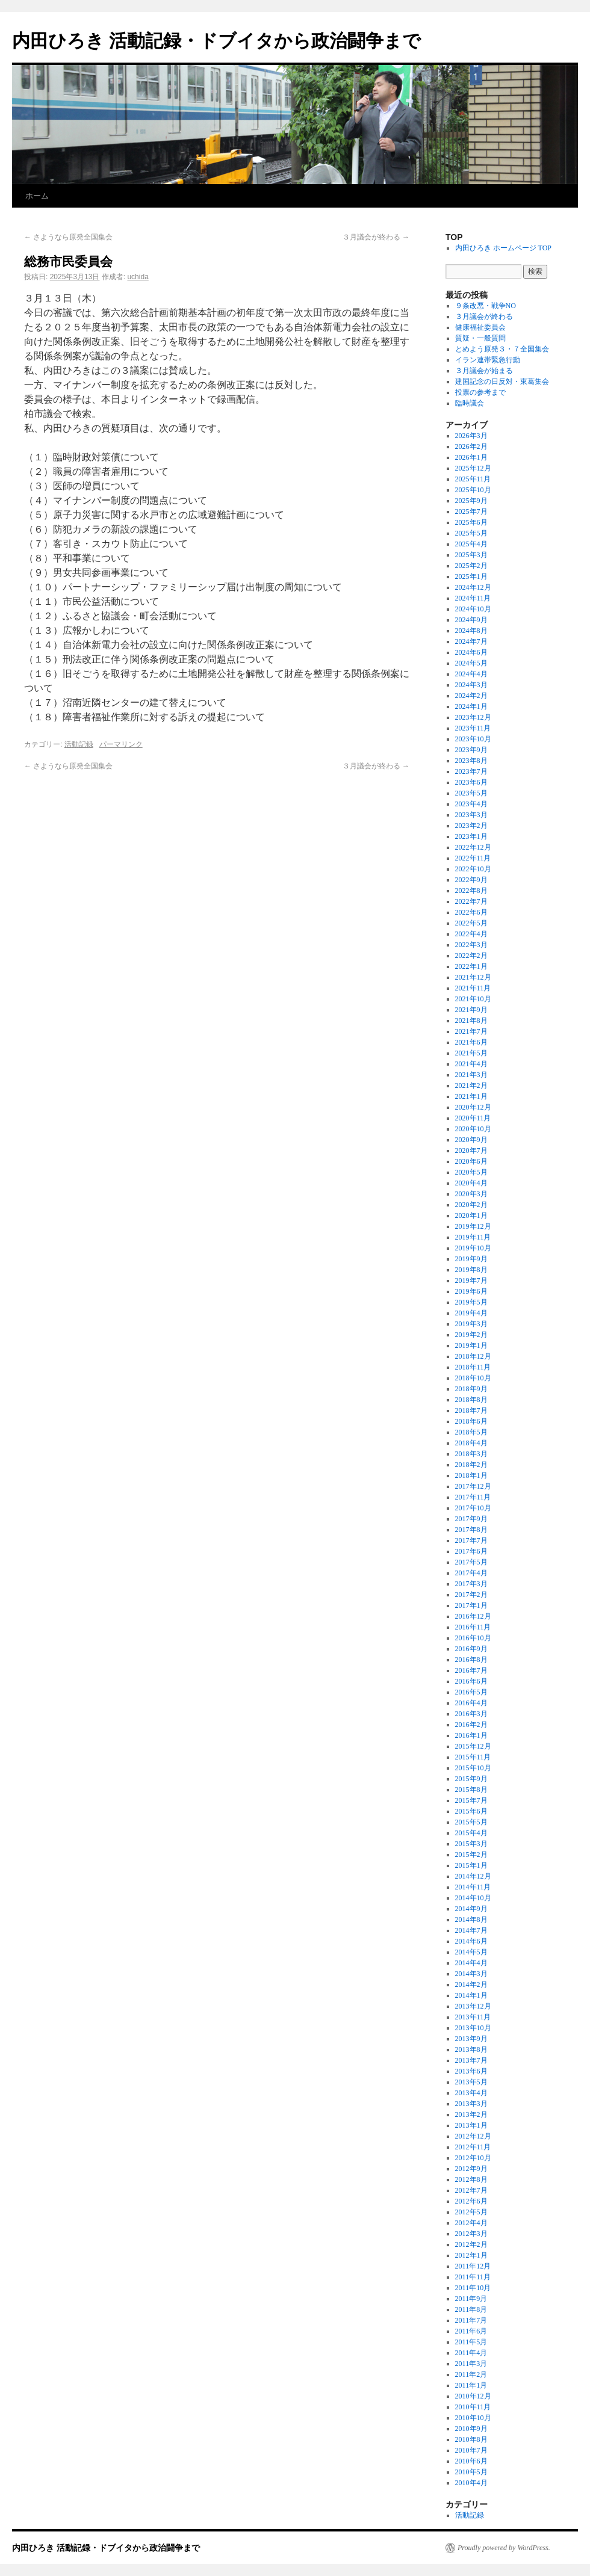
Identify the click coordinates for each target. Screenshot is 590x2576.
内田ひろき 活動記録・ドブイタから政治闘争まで (216, 41)
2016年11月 (473, 1627)
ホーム (37, 195)
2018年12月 (473, 1356)
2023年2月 (471, 825)
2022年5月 (471, 923)
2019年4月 (471, 1313)
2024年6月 (471, 652)
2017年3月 (471, 1584)
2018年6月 (471, 1421)
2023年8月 (471, 760)
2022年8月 (471, 890)
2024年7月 (471, 641)
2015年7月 (471, 1800)
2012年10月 (473, 2158)
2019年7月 (471, 1280)
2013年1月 (471, 2125)
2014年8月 (471, 1919)
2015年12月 (473, 1746)
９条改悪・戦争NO (485, 305)
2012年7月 (471, 2190)
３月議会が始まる (484, 370)
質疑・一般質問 (480, 338)
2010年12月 (473, 2396)
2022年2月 (471, 955)
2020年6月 (471, 1161)
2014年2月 (471, 1984)
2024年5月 (471, 663)
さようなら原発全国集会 (68, 237)
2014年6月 (471, 1941)
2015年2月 (471, 1854)
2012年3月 (471, 2233)
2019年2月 (471, 1334)
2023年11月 (473, 728)
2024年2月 (471, 695)
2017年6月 (471, 1551)
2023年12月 (473, 717)
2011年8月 (471, 2309)
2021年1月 (471, 1096)
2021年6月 (471, 1042)
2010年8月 (471, 2439)
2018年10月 (473, 1378)
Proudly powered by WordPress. (504, 2548)
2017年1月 (471, 1605)
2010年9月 (471, 2428)
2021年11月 (473, 988)
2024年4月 (471, 674)
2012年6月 (471, 2201)
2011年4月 (471, 2353)
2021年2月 (471, 1085)
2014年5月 (471, 1952)
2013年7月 (471, 2060)
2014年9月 (471, 1908)
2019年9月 (471, 1259)
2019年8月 (471, 1269)
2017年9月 (471, 1519)
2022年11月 (473, 858)
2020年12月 (473, 1107)
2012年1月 (471, 2255)
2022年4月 (471, 934)
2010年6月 (471, 2461)
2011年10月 (473, 2288)
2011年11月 (473, 2277)
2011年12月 (473, 2266)
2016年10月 (473, 1638)
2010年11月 (473, 2407)
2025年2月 (471, 565)
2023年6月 (471, 782)
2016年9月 (471, 1649)
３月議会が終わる (376, 237)
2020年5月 (471, 1172)
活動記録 (78, 744)
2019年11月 (473, 1237)
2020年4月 (471, 1183)
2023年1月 (471, 836)
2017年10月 (473, 1508)
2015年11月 (473, 1757)
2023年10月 (473, 739)
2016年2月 (471, 1724)
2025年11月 (473, 479)
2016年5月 (471, 1692)
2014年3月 (471, 1973)
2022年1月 (471, 966)
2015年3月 (471, 1843)
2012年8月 (471, 2179)
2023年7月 (471, 771)
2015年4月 (471, 1833)
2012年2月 (471, 2244)
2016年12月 (473, 1616)
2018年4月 (471, 1443)
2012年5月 (471, 2212)
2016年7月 (471, 1670)
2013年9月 (471, 2038)
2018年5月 (471, 1432)
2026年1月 (471, 457)
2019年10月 (473, 1248)
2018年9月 (471, 1389)
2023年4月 (471, 804)
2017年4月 (471, 1573)
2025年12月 (473, 468)
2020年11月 (473, 1118)
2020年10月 (473, 1129)
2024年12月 (473, 587)
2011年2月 (471, 2374)
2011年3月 (471, 2363)
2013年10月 (473, 2028)
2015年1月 (471, 1865)
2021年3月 (471, 1074)
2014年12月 (473, 1876)
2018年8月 (471, 1399)
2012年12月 (473, 2136)
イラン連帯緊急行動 (487, 360)
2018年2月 (471, 1464)
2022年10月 (473, 869)
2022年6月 (471, 912)
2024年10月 (473, 609)
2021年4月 (471, 1064)
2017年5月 (471, 1562)
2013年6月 (471, 2071)
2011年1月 (471, 2385)
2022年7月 (471, 901)
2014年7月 (471, 1930)
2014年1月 (471, 1995)
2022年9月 (471, 880)
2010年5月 (471, 2472)
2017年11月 (473, 1497)
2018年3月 (471, 1454)
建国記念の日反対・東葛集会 (502, 381)
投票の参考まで (480, 392)
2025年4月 (471, 544)
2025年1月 (471, 576)
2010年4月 (471, 2483)
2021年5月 (471, 1053)
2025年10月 (473, 490)
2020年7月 (471, 1150)
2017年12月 (473, 1486)
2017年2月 (471, 1594)
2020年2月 (471, 1204)
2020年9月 (471, 1139)
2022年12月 (473, 847)
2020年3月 (471, 1194)
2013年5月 (471, 2082)
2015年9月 (471, 1778)
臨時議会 (469, 403)
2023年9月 (471, 750)
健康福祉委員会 (480, 327)
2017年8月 (471, 1529)
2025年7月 (471, 511)
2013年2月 (471, 2114)
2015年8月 (471, 1789)
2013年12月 (473, 2006)
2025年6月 (471, 522)
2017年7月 (471, 1540)
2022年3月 (471, 945)
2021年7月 (471, 1031)
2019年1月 (471, 1345)
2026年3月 (471, 435)
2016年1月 (471, 1735)
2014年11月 (473, 1887)
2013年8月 (471, 2049)
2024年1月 (471, 706)
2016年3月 (471, 1714)
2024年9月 (471, 620)
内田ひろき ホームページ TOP (503, 248)
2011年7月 (471, 2320)
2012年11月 (473, 2147)
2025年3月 (471, 555)
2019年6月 (471, 1291)
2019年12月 (473, 1226)
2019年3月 (471, 1324)
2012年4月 (471, 2223)
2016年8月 (471, 1659)
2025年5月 (471, 533)
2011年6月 (471, 2331)
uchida (137, 277)
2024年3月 (471, 685)
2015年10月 (473, 1768)
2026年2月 (471, 446)
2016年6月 (471, 1681)
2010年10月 (473, 2418)
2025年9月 (471, 500)
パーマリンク (121, 744)
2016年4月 (471, 1703)
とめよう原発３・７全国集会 (502, 349)
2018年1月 (471, 1475)
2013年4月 (471, 2093)
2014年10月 (473, 1898)
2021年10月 (473, 999)
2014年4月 (471, 1963)
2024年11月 (473, 598)
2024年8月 (471, 630)
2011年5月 (471, 2342)
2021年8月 (471, 1020)
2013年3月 (471, 2103)
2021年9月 (471, 1009)
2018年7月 (471, 1410)
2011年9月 (471, 2298)
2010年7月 (471, 2450)
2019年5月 (471, 1302)
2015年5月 (471, 1822)
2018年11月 (473, 1367)
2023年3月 (471, 815)
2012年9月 (471, 2168)
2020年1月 (471, 1215)
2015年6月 (471, 1811)
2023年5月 (471, 793)
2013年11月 (473, 2017)
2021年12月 (473, 977)
